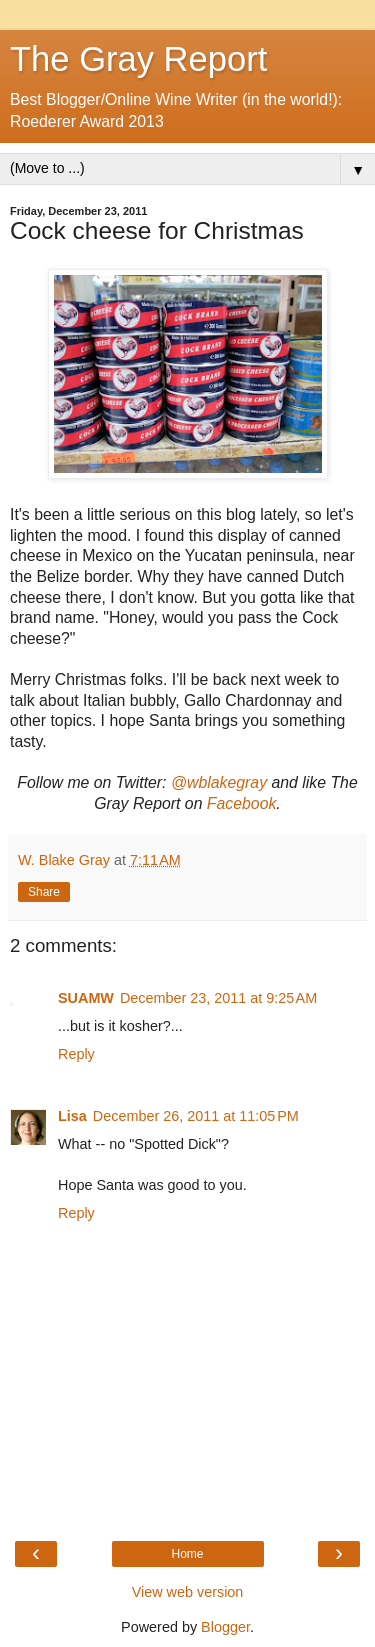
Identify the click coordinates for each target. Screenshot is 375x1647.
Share (44, 892)
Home (187, 1554)
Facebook (242, 803)
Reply (76, 1054)
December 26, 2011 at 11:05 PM (196, 1116)
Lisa (72, 1116)
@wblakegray (219, 782)
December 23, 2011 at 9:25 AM (218, 998)
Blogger (225, 1627)
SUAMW (86, 998)
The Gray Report (138, 59)
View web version (188, 1592)
